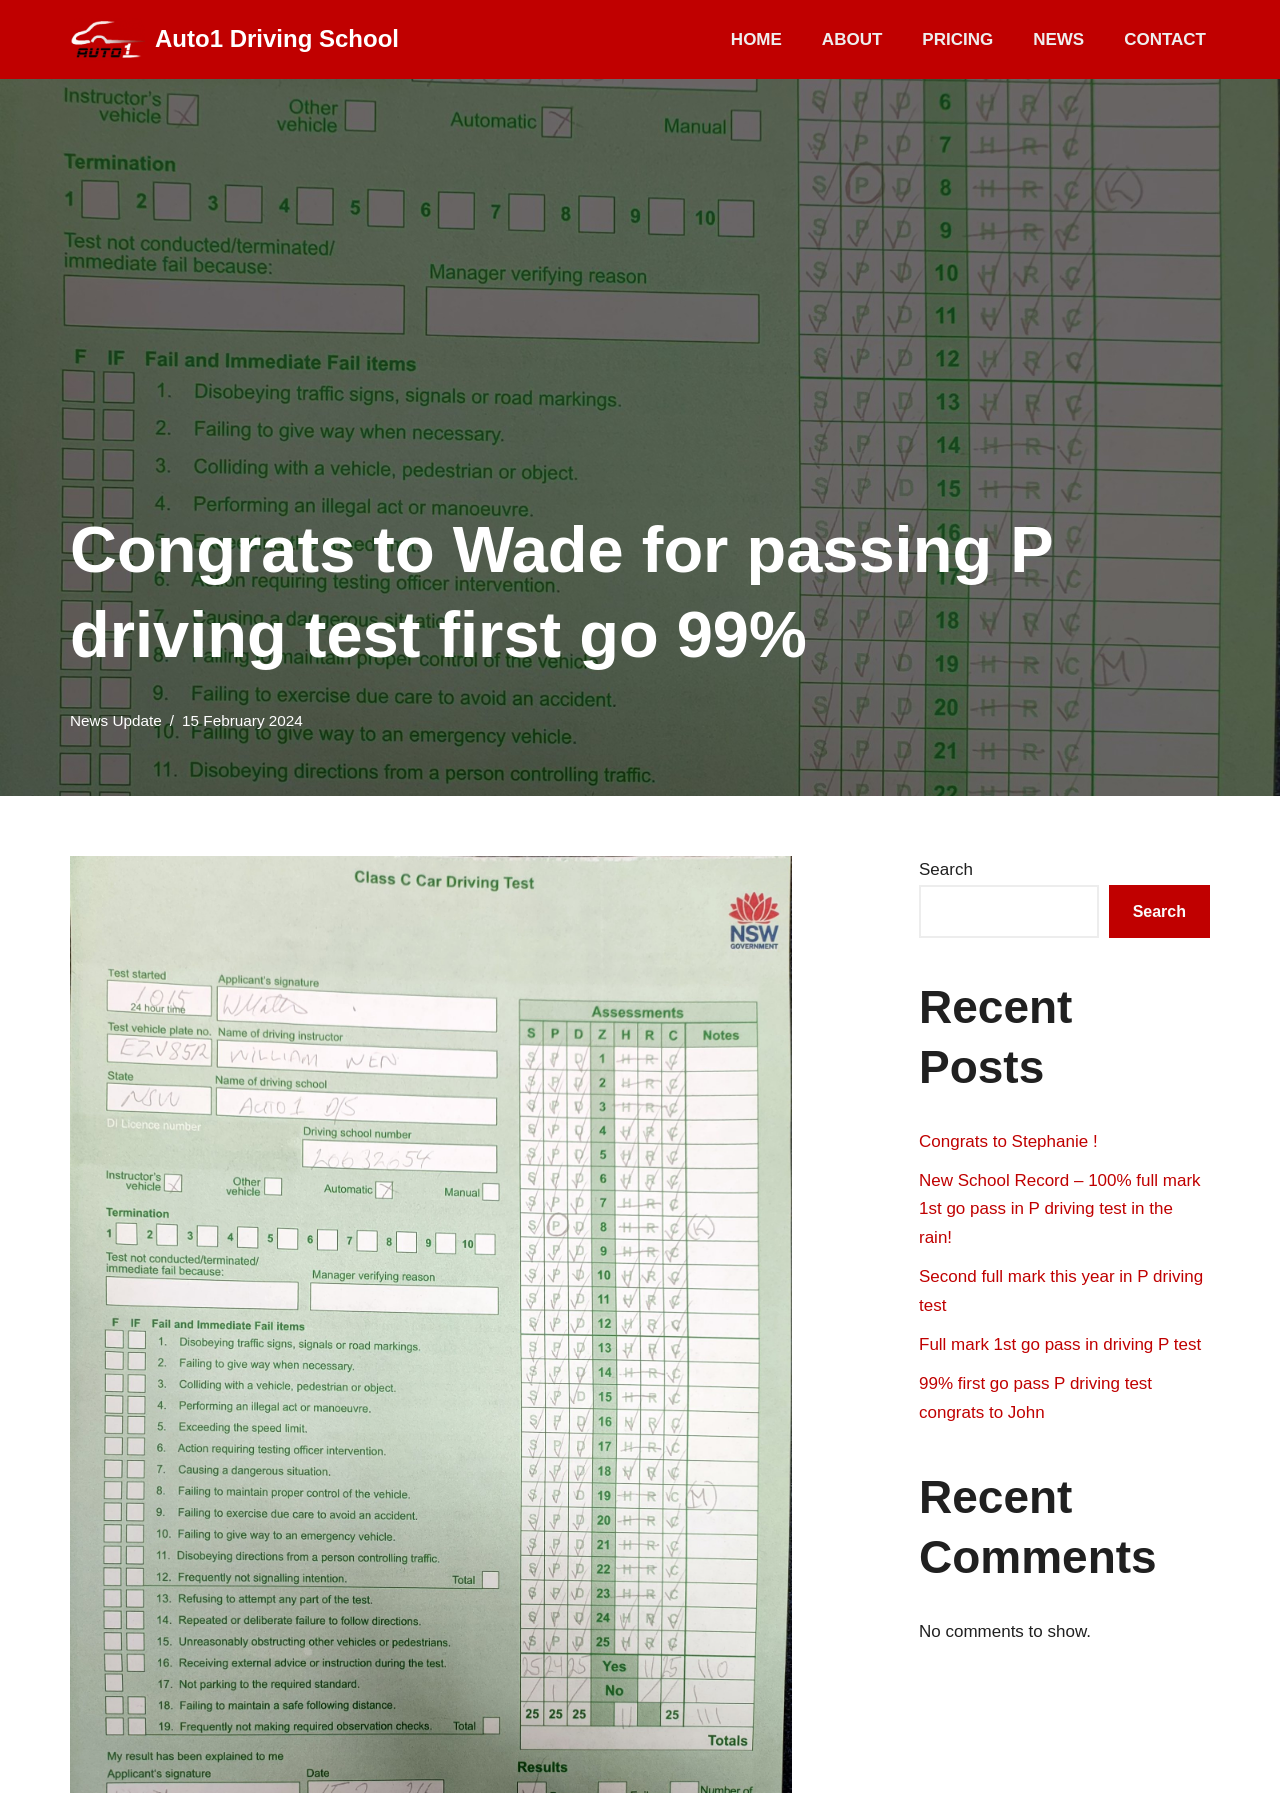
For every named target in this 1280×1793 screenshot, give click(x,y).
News (1058, 39)
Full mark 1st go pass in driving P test (1060, 1344)
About (852, 39)
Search (946, 869)
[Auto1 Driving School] (234, 39)
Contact (1165, 39)
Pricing (957, 39)
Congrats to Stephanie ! (1008, 1141)
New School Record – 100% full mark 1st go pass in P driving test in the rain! (1060, 1209)
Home (756, 39)
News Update (116, 720)
